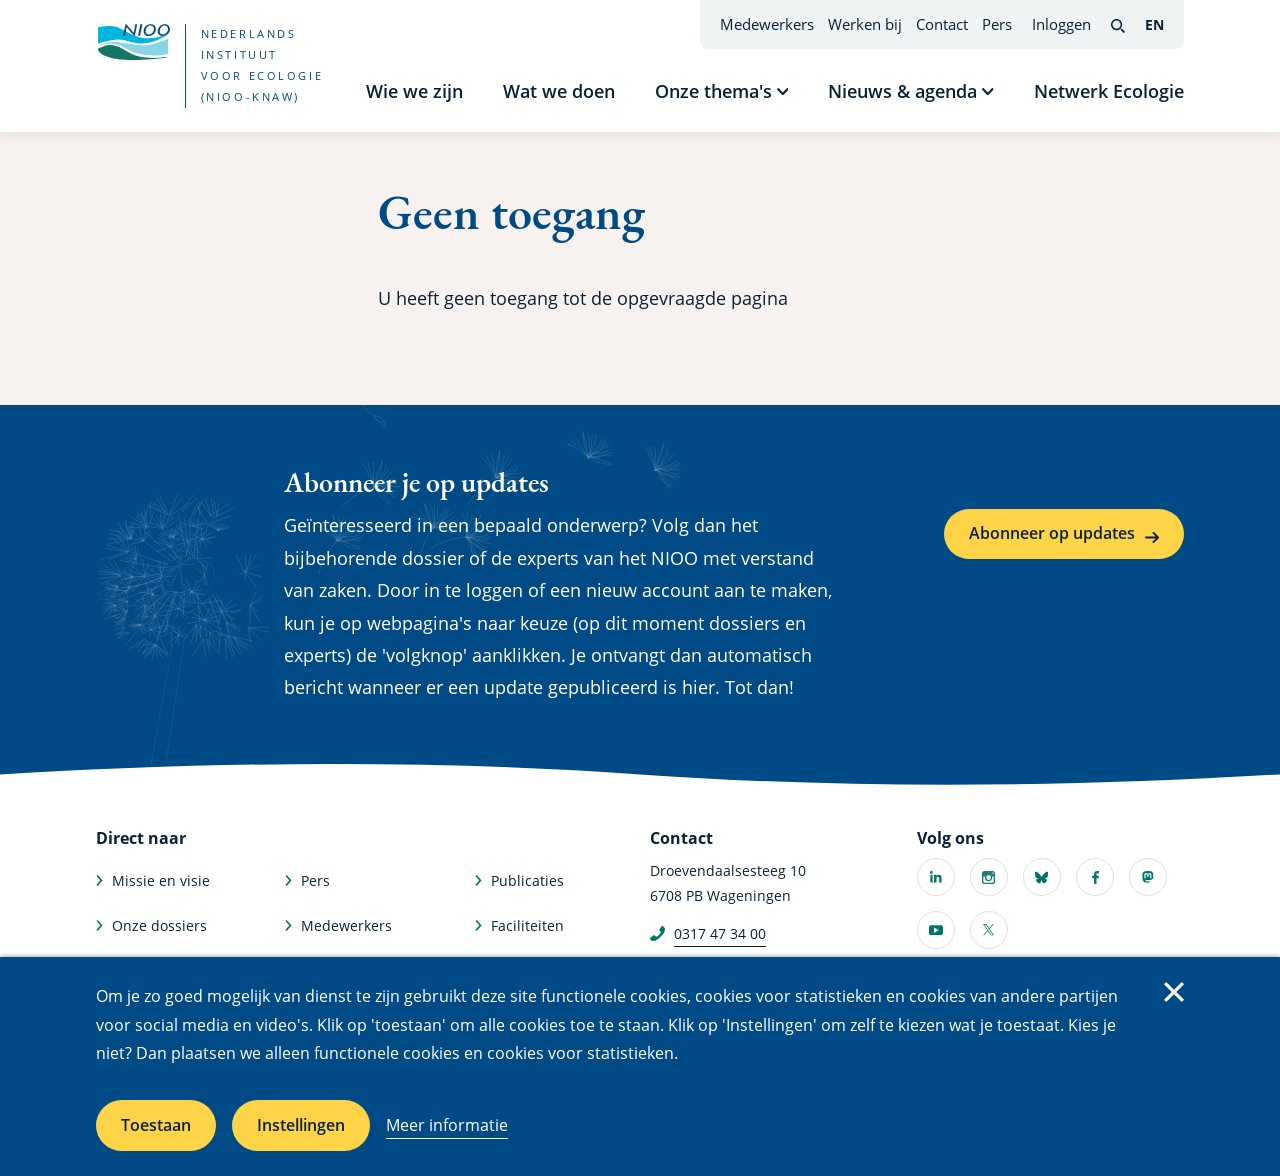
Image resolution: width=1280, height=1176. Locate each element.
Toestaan (156, 1125)
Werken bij (865, 24)
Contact (942, 24)
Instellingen (301, 1125)
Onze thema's (713, 91)
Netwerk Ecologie (1109, 91)
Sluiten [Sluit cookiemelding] (1174, 992)
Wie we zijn (414, 91)
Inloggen (1061, 24)
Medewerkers (767, 24)
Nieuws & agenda (902, 91)
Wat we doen (559, 91)
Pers (997, 24)
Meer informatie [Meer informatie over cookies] (447, 1125)
